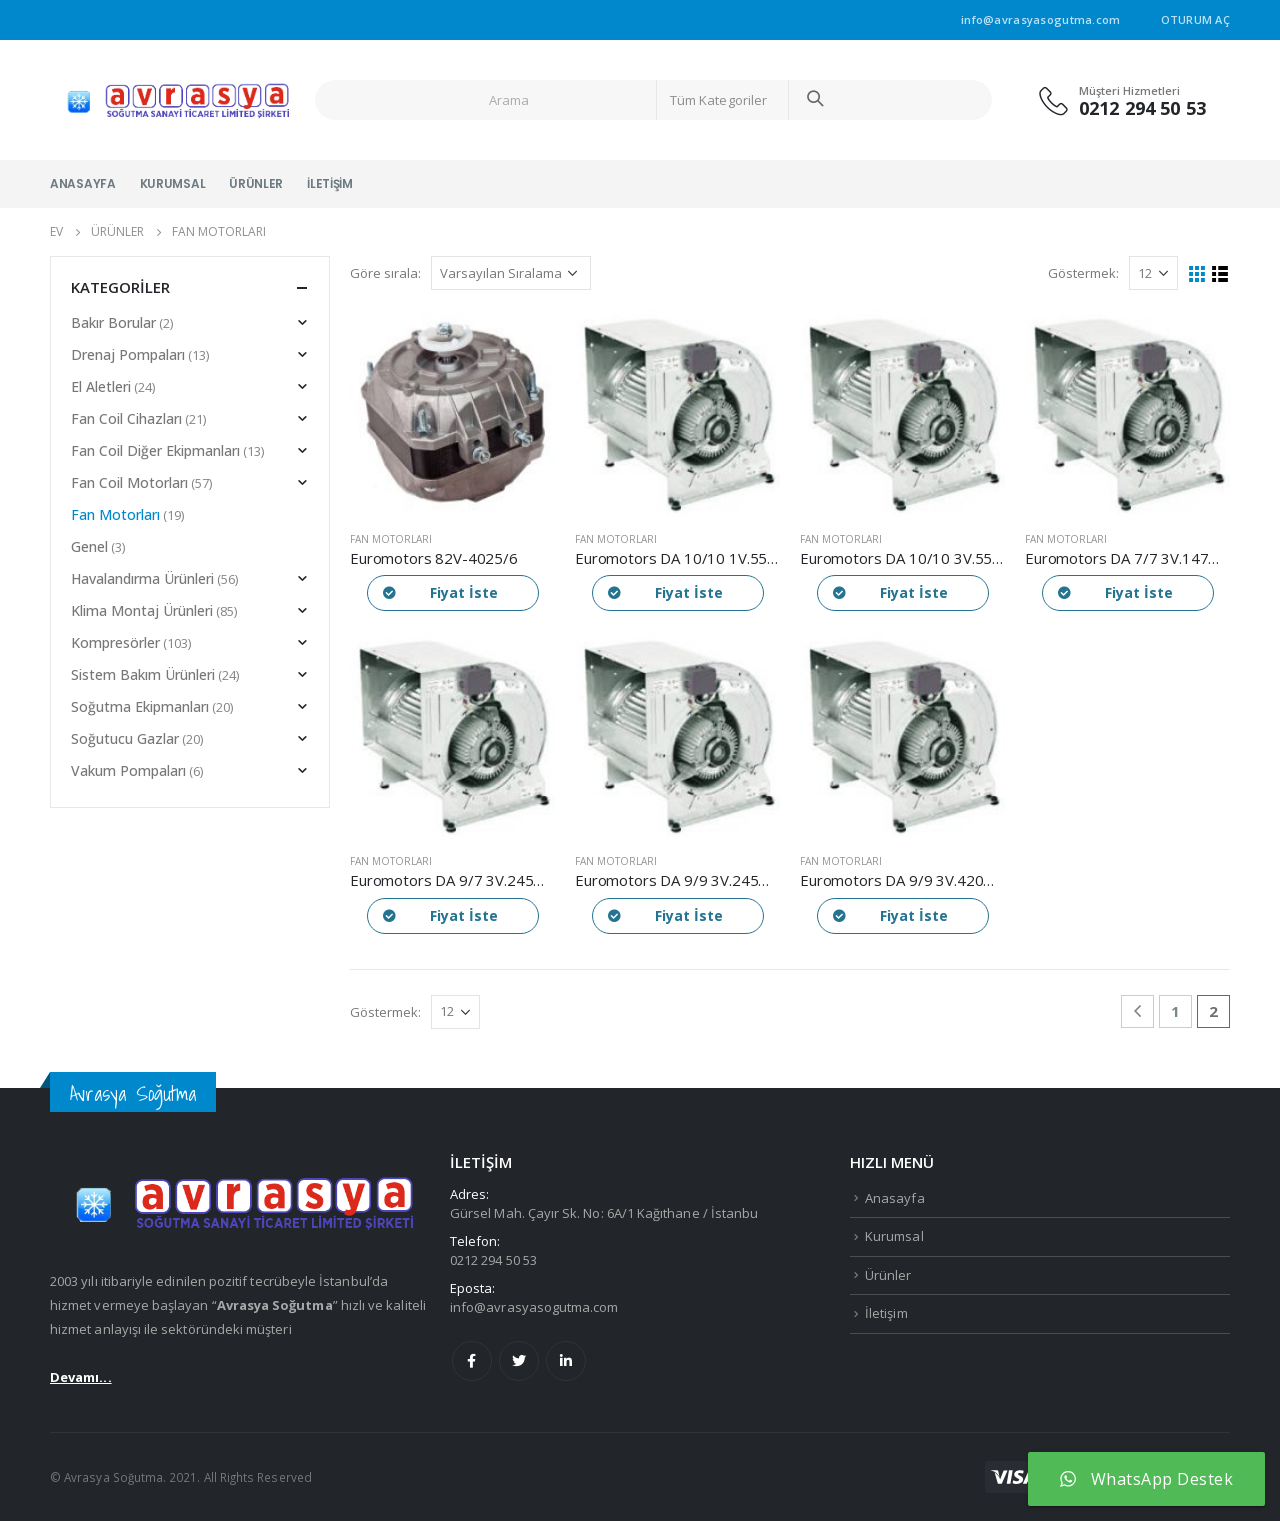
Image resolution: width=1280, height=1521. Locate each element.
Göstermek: (1083, 273)
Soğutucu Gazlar (125, 738)
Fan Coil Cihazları (126, 418)
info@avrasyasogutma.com (534, 1307)
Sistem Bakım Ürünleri (143, 674)
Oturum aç (1195, 19)
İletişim (330, 183)
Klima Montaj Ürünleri (142, 610)
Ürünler (256, 183)
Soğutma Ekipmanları (140, 706)
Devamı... (81, 1377)
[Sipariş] (511, 273)
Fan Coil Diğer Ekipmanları (155, 450)
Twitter (519, 1361)
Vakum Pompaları (128, 770)
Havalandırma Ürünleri (142, 578)
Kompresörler (115, 642)
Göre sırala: (385, 273)
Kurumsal (173, 183)
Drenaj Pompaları (128, 354)
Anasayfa (83, 183)
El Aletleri (101, 386)
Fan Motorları (391, 539)
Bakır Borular (113, 322)
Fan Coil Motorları (129, 482)
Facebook (472, 1361)
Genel (89, 546)
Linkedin (566, 1361)
